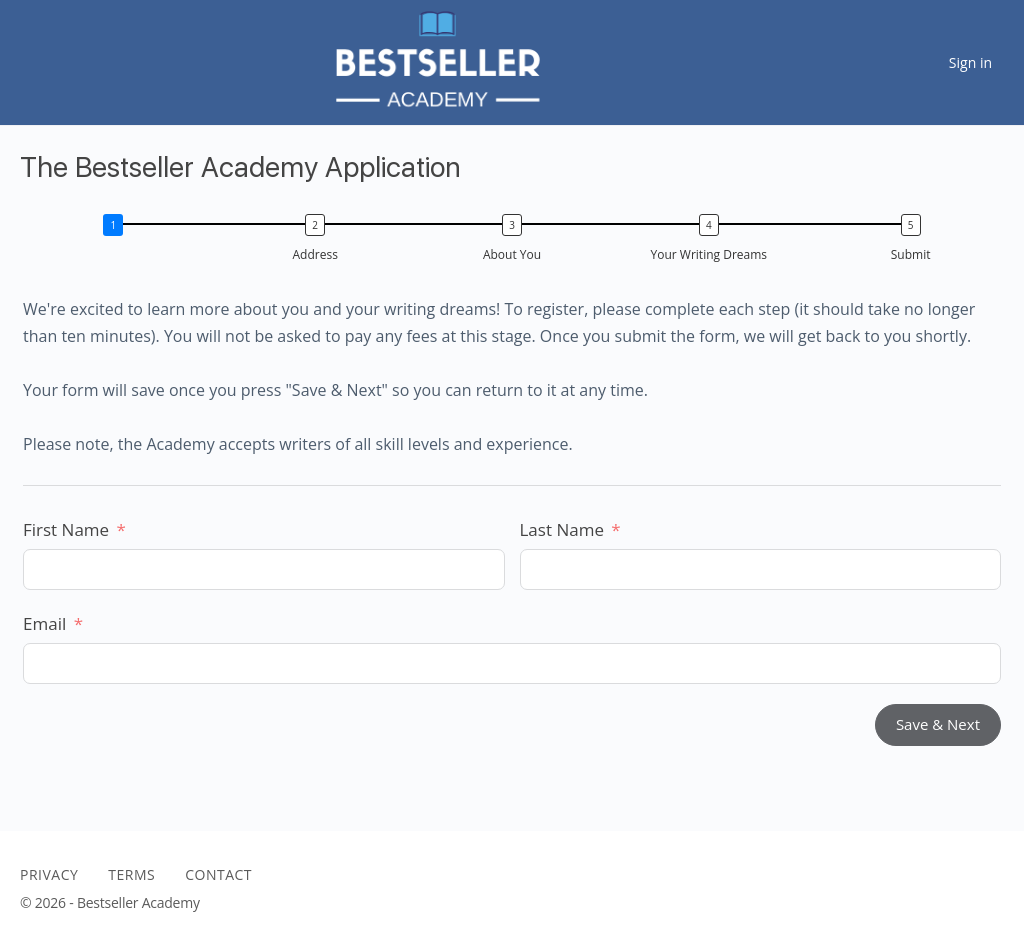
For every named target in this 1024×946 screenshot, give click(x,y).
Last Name (562, 529)
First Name (66, 529)
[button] (118, 241)
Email (44, 623)
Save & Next (938, 724)
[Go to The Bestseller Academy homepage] (435, 59)
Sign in (970, 62)
